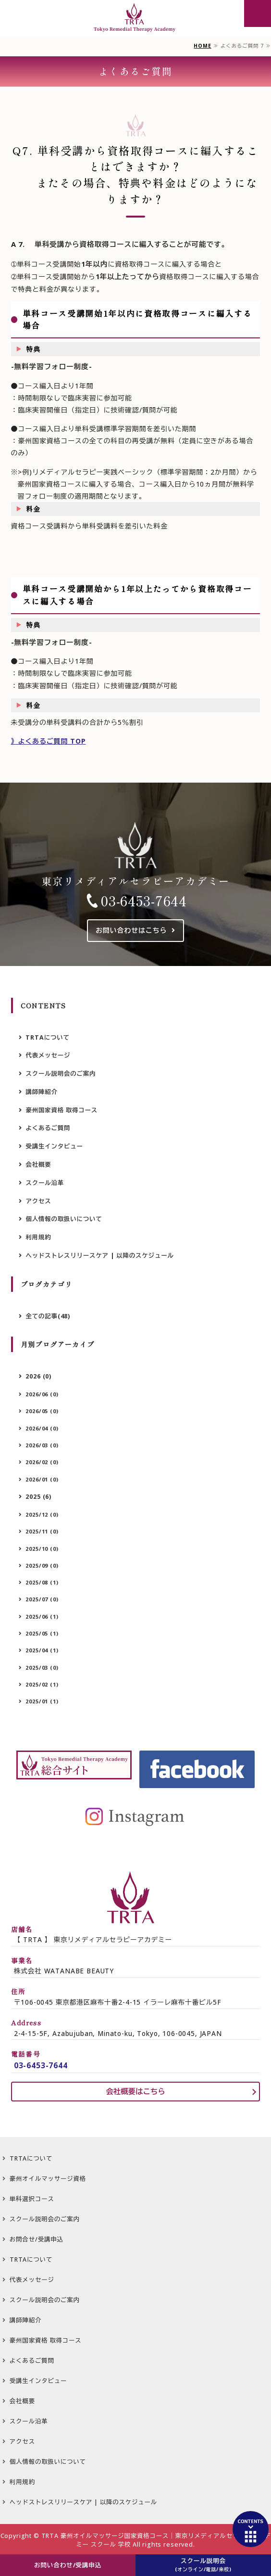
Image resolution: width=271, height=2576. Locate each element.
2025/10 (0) (41, 1548)
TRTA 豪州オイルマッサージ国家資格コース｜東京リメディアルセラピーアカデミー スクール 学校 (156, 2540)
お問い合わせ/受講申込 (67, 2565)
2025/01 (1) (41, 1701)
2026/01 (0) (41, 1479)
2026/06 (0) (41, 1394)
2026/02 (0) (41, 1462)
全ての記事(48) (47, 1316)
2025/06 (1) (41, 1616)
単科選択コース (32, 2199)
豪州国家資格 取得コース (61, 1110)
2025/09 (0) (41, 1565)
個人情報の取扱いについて (63, 1219)
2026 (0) (38, 1376)
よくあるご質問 (47, 1128)
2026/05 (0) (41, 1411)
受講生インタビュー (54, 1146)
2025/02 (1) (41, 1684)
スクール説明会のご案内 (60, 1073)
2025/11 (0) (41, 1531)
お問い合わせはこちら (131, 930)
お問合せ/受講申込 (36, 2239)
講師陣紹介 (41, 1092)
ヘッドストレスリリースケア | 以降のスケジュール (99, 1255)
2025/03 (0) (41, 1667)
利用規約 (38, 1237)
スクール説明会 (203, 2565)
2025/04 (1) (41, 1650)
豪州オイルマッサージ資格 (48, 2179)
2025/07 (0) (41, 1599)
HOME (202, 45)
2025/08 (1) (41, 1582)
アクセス (38, 1201)
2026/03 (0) (41, 1445)
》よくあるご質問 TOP (48, 741)
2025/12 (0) (41, 1514)
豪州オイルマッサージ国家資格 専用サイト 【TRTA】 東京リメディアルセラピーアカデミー (135, 17)
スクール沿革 (44, 1183)
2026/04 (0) (41, 1428)
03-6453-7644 (144, 900)
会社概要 (38, 1164)
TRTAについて (47, 1037)
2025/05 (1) (41, 1633)
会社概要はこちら (135, 2092)
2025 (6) (38, 1497)
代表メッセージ (47, 1055)
